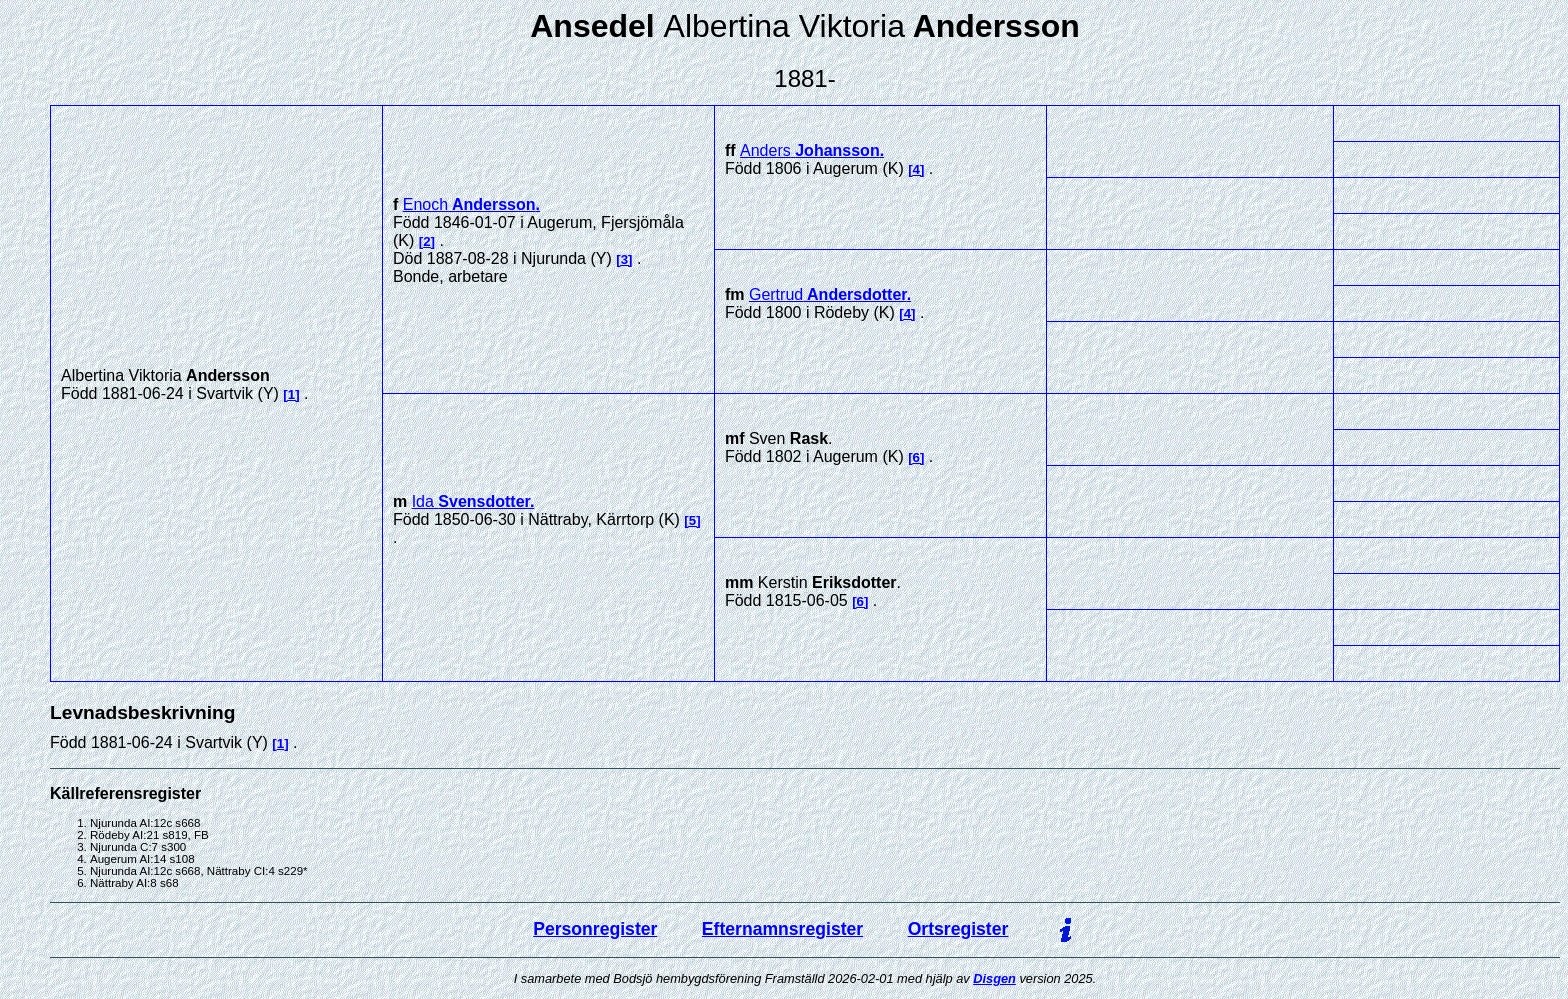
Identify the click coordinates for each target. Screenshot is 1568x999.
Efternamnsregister (782, 929)
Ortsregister (958, 929)
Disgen (994, 978)
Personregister (595, 929)
